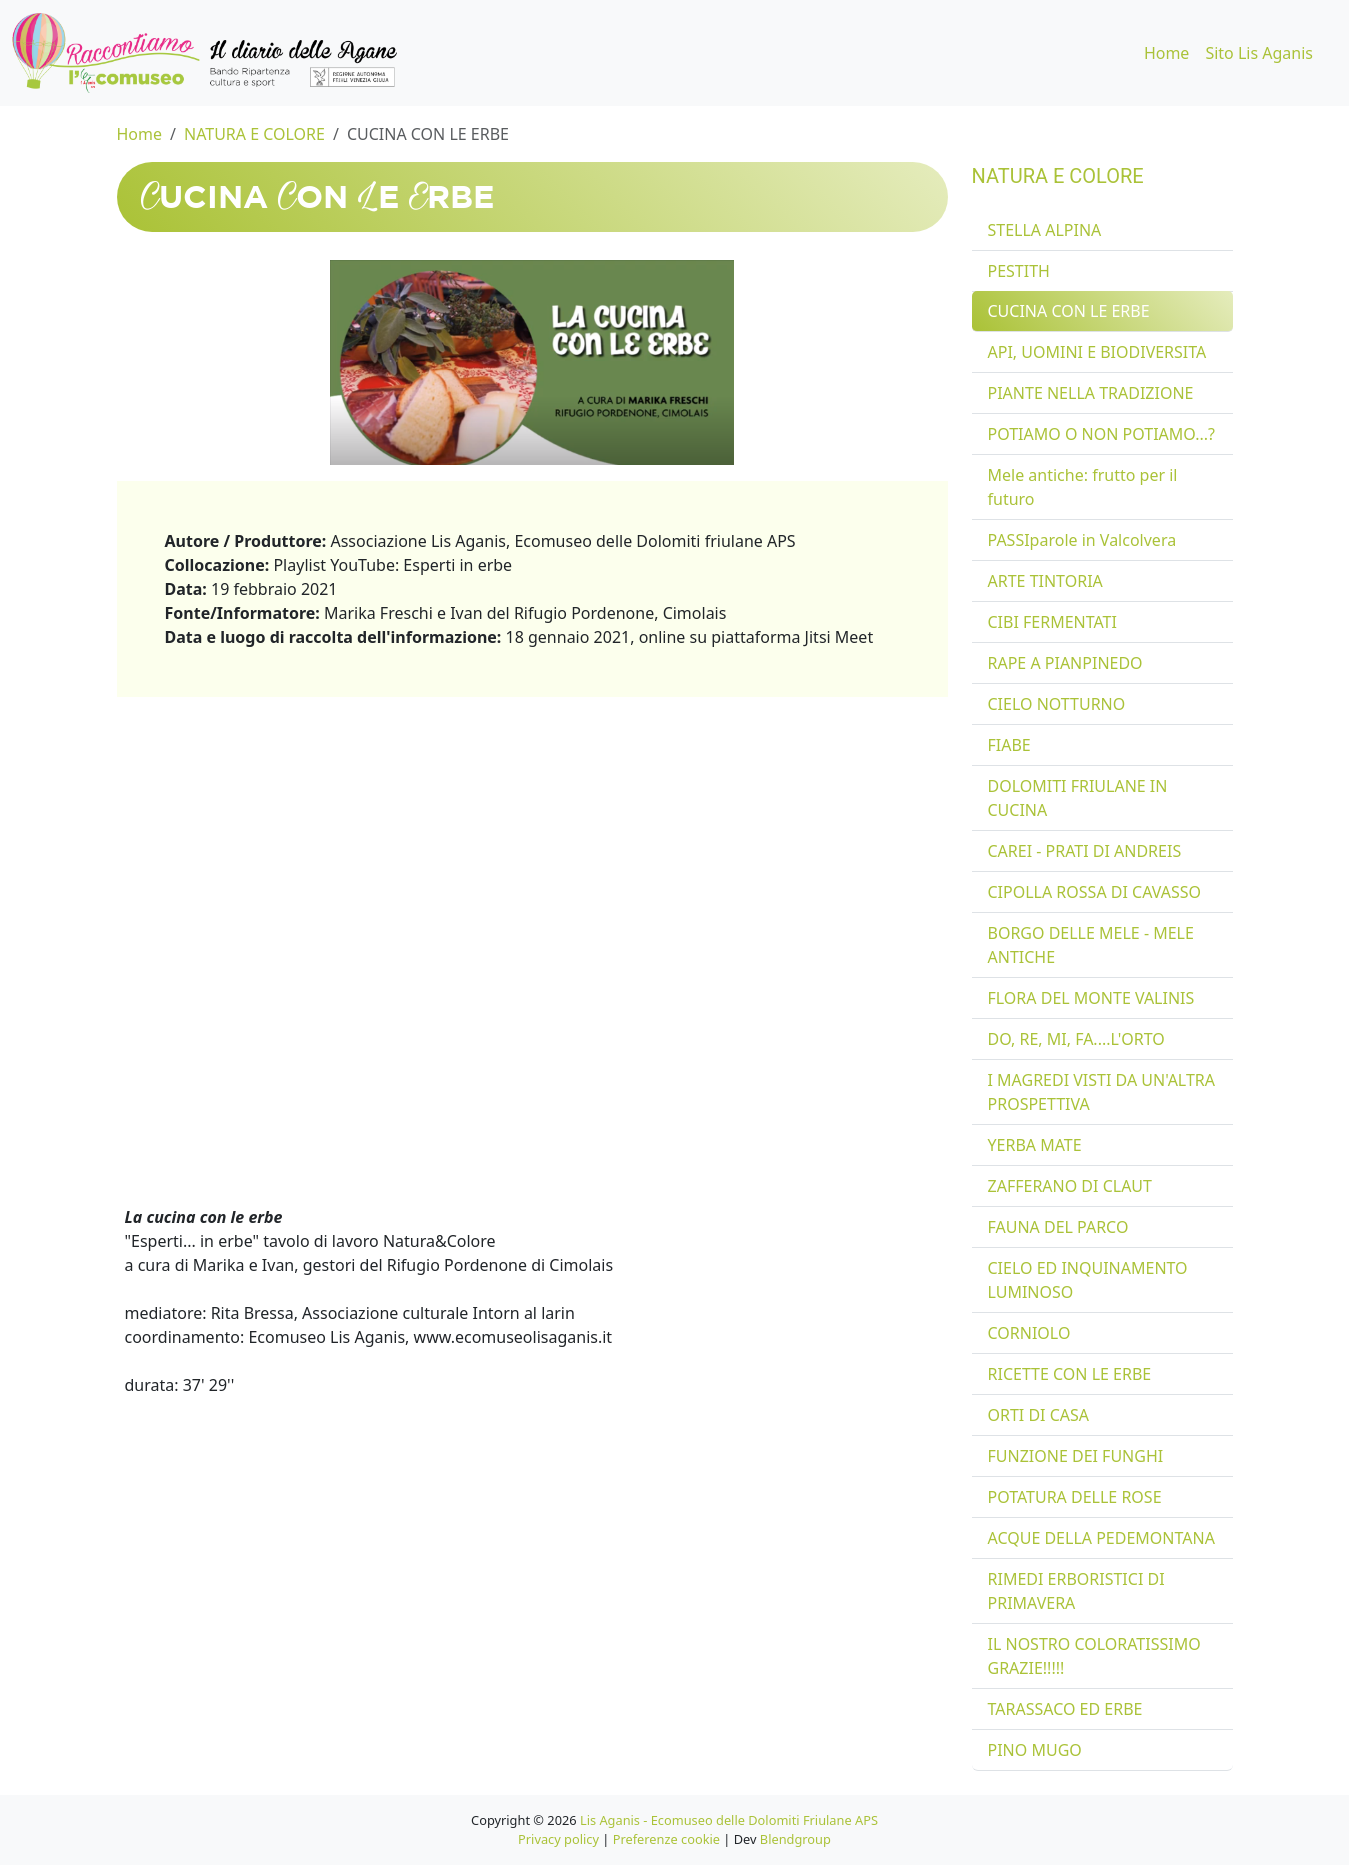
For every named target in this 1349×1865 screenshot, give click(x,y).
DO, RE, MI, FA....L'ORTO (1076, 1039)
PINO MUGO (1035, 1750)
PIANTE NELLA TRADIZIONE (1091, 393)
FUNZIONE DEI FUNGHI (1076, 1456)
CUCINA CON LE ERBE (428, 134)
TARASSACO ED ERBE (1065, 1709)
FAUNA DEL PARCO (1058, 1227)
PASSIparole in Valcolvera (1082, 540)
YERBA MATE (1035, 1145)
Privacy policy (558, 1839)
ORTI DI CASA (1039, 1415)
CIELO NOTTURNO (1057, 704)
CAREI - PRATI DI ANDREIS (1085, 851)
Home (1167, 53)
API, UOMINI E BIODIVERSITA (1097, 352)
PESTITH (1019, 271)
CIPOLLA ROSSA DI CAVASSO (1094, 892)
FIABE (1009, 745)
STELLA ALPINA (1045, 230)
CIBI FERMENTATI (1052, 622)
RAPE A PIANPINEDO (1065, 663)
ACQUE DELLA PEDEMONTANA (1101, 1538)
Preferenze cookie (666, 1839)
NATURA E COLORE (254, 134)
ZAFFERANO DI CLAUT (1070, 1186)
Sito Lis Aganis (1259, 53)
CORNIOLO (1029, 1333)
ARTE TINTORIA (1045, 581)
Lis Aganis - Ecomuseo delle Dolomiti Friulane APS (729, 1820)
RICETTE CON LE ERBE (1070, 1374)
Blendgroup (795, 1839)
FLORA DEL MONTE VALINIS (1091, 998)
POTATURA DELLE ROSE (1075, 1497)
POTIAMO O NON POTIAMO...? (1101, 434)
